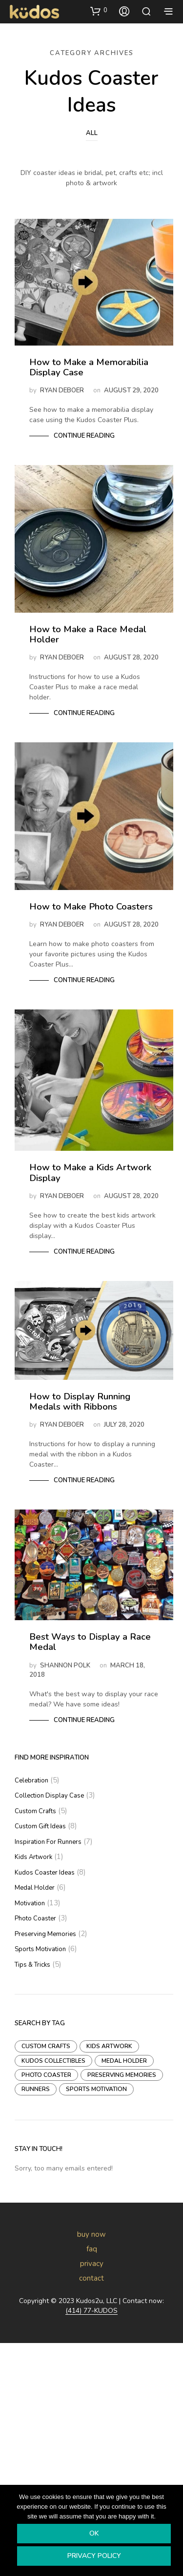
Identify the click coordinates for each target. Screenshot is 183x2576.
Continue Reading (84, 435)
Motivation (30, 1903)
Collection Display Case (49, 1795)
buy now (91, 2234)
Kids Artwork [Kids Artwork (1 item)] (109, 2046)
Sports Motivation (40, 1949)
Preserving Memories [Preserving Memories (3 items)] (121, 2075)
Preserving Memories (45, 1934)
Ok (94, 2533)
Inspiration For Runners (48, 1842)
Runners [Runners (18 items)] (35, 2089)
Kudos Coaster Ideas (45, 1872)
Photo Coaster (35, 1918)
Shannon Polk (65, 1665)
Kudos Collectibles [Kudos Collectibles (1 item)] (53, 2061)
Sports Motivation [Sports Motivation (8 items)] (96, 2089)
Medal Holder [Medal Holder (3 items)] (124, 2061)
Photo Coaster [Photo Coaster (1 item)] (46, 2075)
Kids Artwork (33, 1857)
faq (91, 2249)
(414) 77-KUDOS (91, 2311)
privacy (91, 2263)
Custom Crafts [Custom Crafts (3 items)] (45, 2046)
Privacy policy (94, 2555)
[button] (98, 11)
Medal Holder (35, 1887)
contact (91, 2278)
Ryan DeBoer (62, 390)
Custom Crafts (35, 1811)
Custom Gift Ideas (40, 1826)
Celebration (31, 1780)
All (92, 133)
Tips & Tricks (32, 1964)
